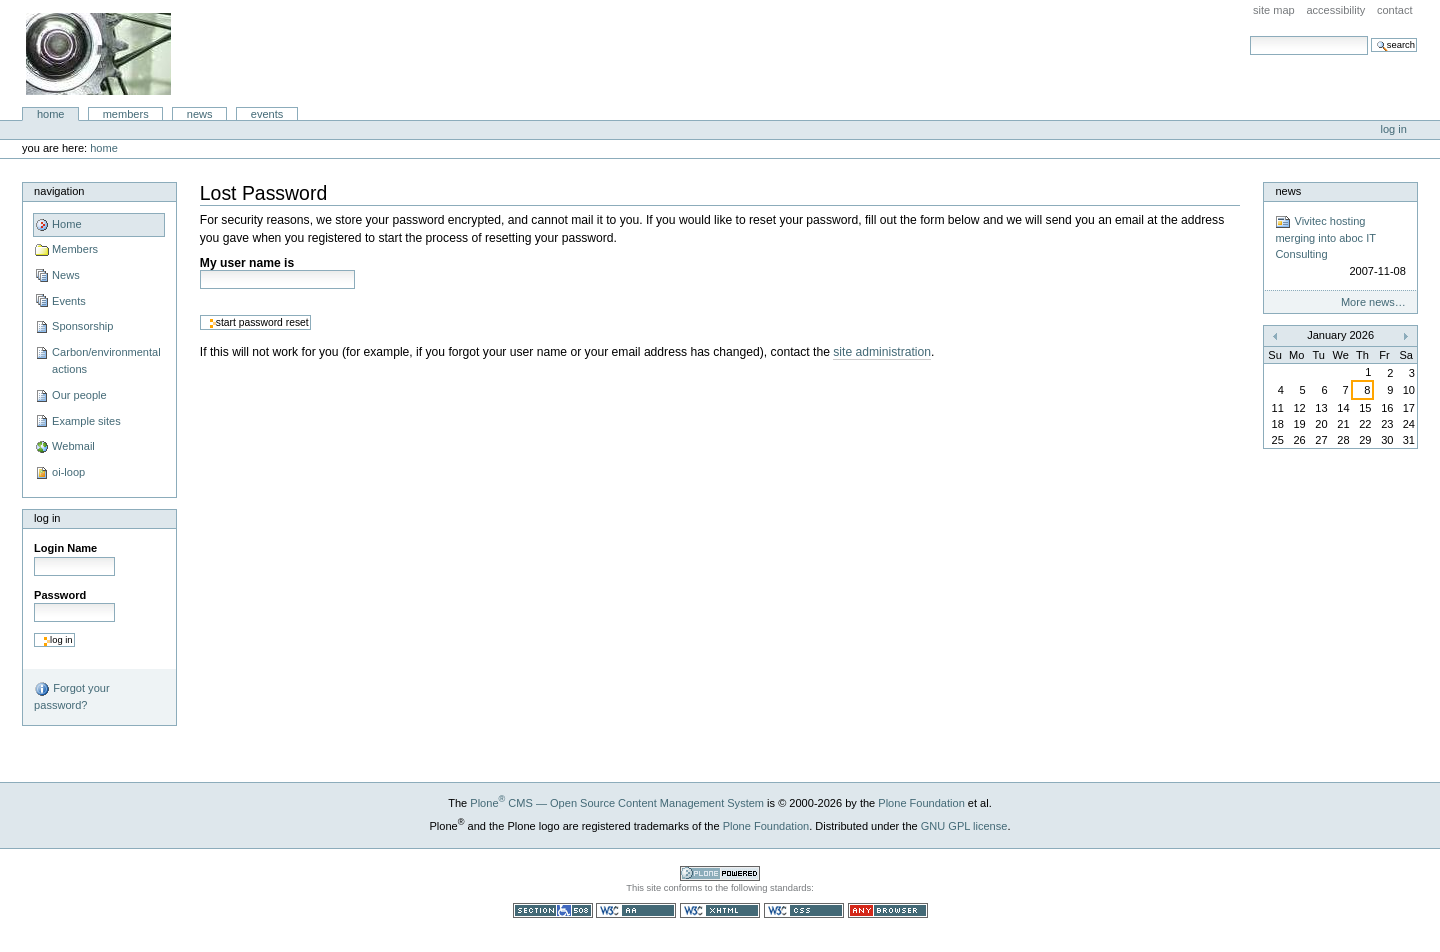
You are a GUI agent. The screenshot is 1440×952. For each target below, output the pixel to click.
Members (126, 114)
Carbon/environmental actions (106, 361)
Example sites (86, 421)
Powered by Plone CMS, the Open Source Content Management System (720, 873)
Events (267, 114)
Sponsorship (82, 326)
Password (60, 595)
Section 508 (553, 910)
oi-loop (68, 472)
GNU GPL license (964, 826)
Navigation (59, 191)
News (200, 114)
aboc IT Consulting (98, 54)
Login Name (65, 548)
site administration (882, 352)
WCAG (636, 910)
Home (51, 114)
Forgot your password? (71, 696)
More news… (1373, 302)
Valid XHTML (720, 910)
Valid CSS (804, 910)
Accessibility (1335, 10)
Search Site (1249, 35)
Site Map (1274, 10)
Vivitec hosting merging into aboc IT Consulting (1340, 247)
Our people (79, 395)
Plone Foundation (921, 803)
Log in (1394, 129)
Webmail (73, 446)
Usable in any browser (888, 910)
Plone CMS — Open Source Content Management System (617, 803)
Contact (1395, 10)
